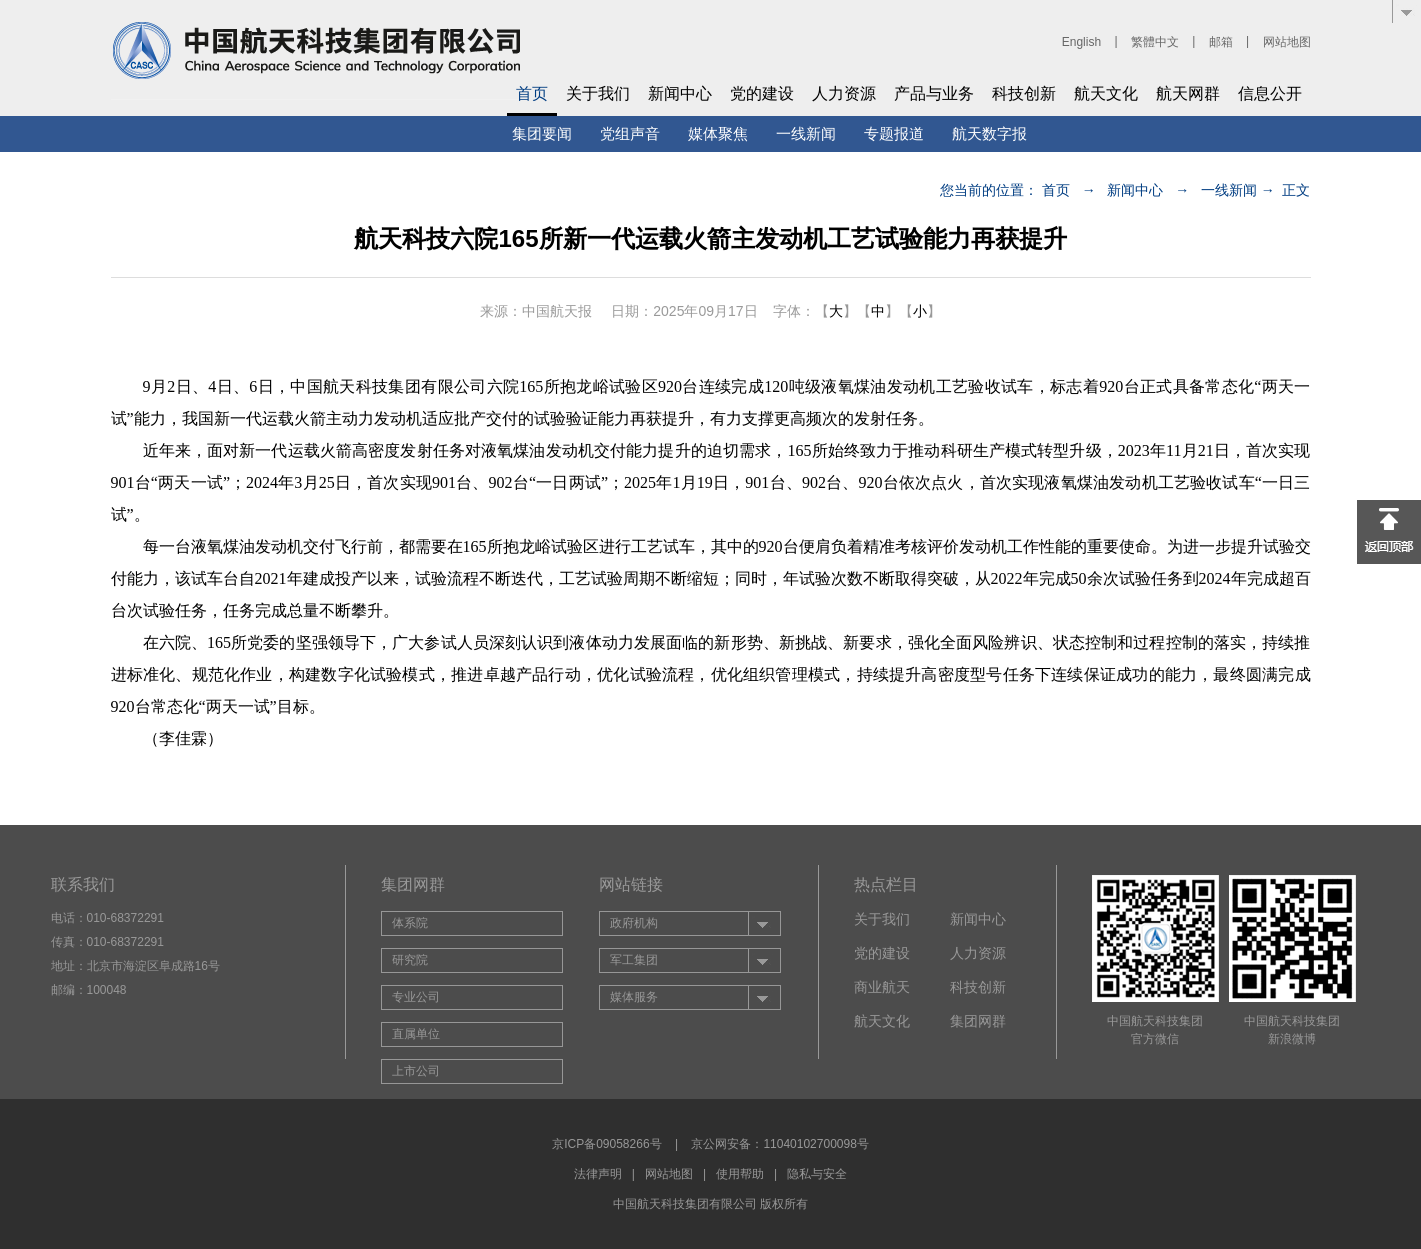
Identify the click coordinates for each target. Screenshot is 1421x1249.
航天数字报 (989, 133)
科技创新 (1024, 93)
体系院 (410, 923)
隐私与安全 (817, 1174)
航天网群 (1188, 93)
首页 (532, 93)
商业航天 (882, 987)
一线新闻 (806, 133)
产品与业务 (934, 93)
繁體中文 (1155, 42)
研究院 (410, 960)
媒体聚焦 (718, 133)
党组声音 (630, 133)
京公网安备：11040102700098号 (779, 1144)
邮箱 (1221, 42)
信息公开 (1270, 93)
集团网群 (978, 1021)
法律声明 (598, 1174)
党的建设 (762, 93)
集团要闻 (542, 133)
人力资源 (844, 93)
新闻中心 (680, 93)
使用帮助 (740, 1174)
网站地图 (1287, 42)
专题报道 (894, 133)
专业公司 (416, 997)
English (1081, 42)
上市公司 (416, 1071)
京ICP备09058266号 (606, 1144)
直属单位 (416, 1034)
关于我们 (598, 93)
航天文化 (1106, 93)
